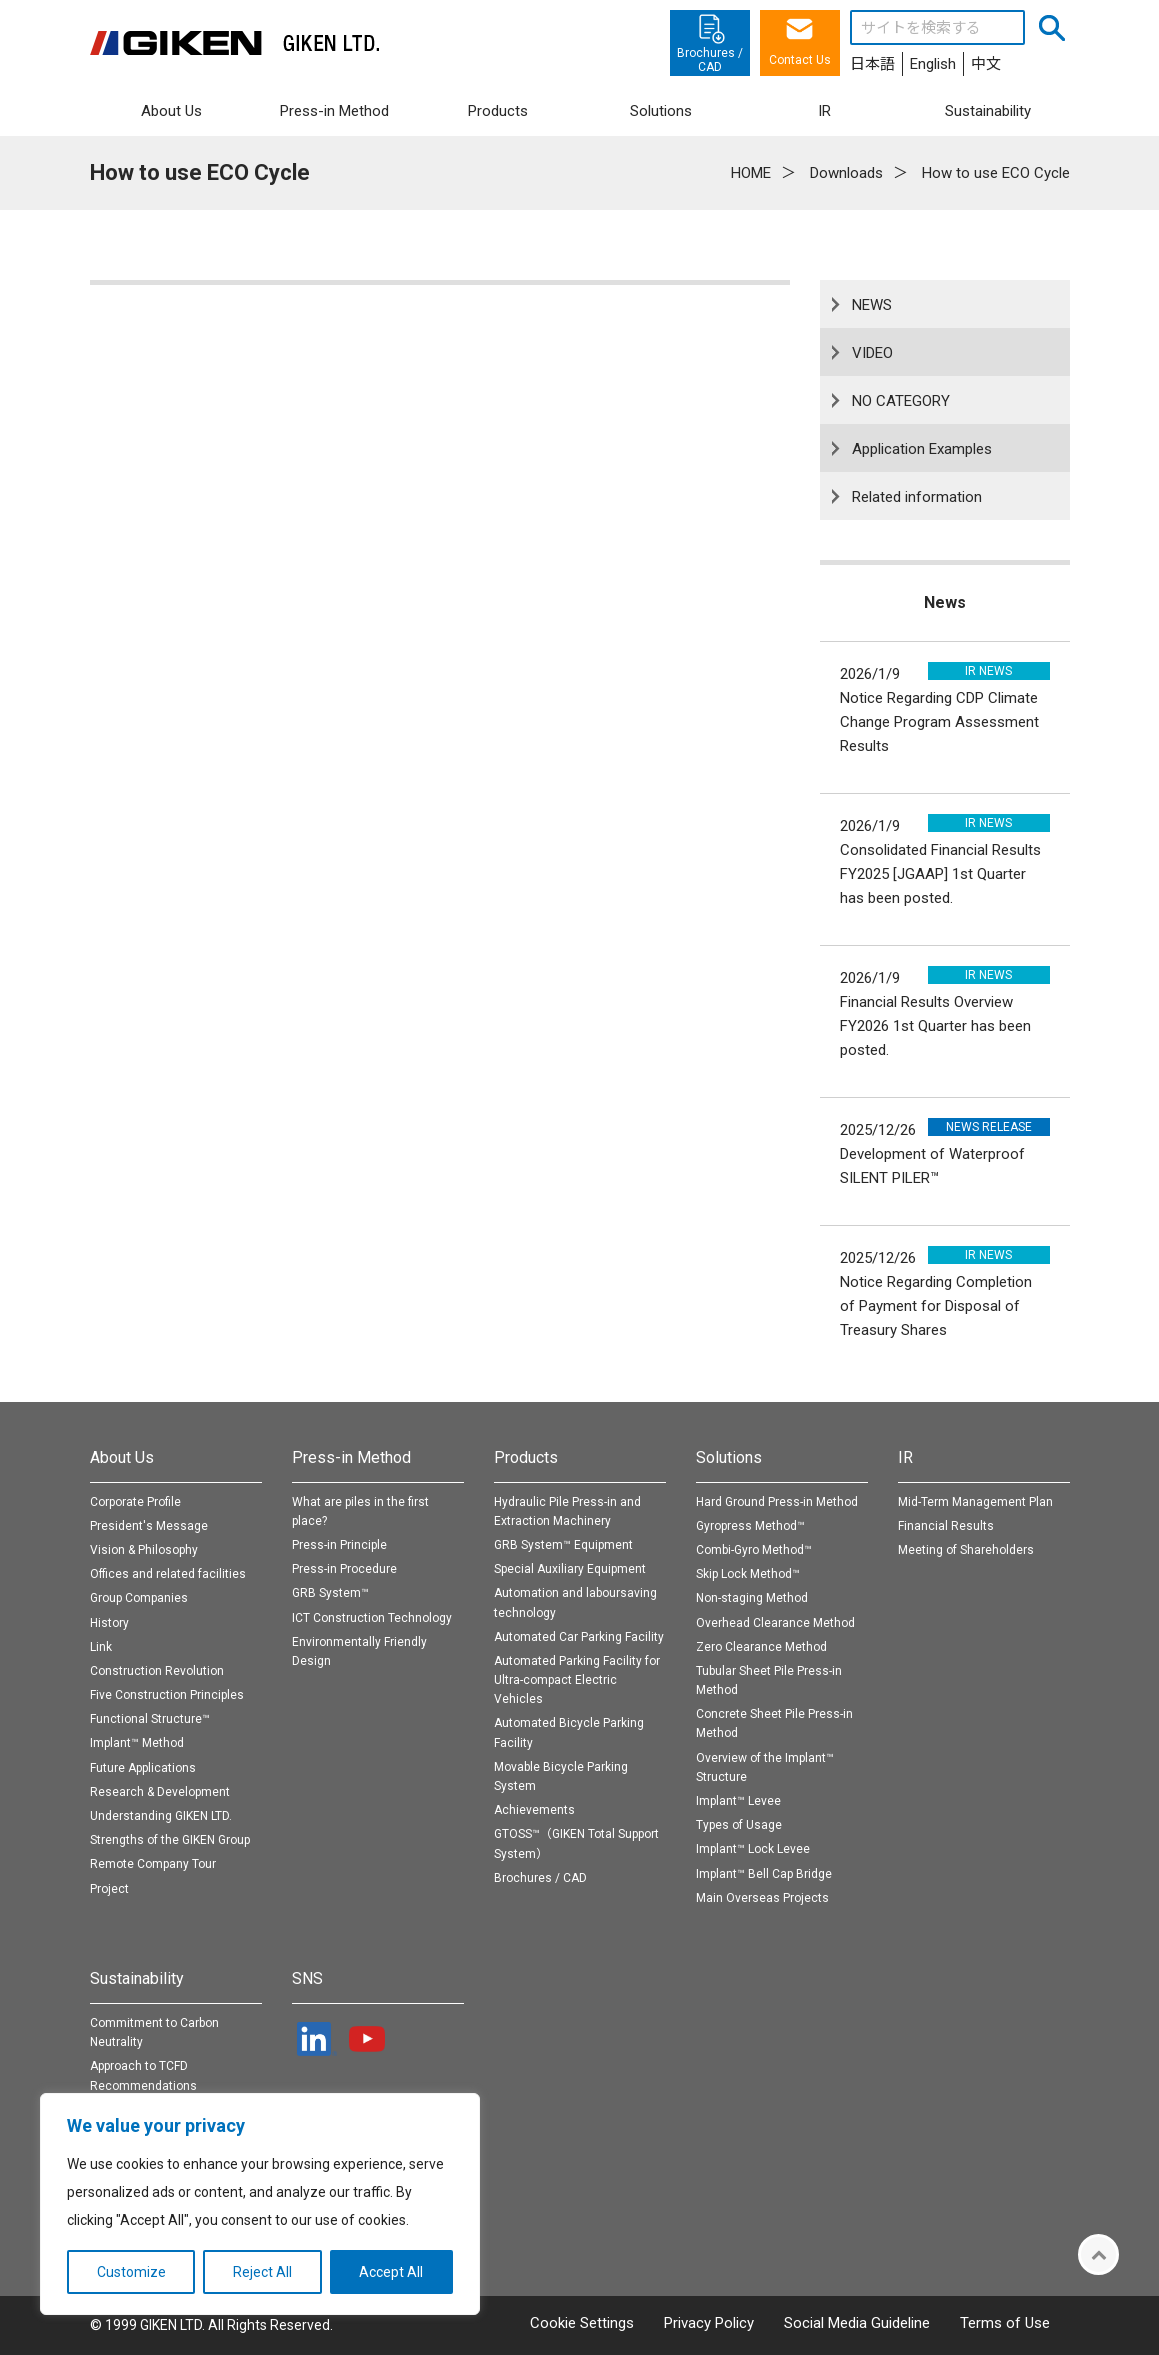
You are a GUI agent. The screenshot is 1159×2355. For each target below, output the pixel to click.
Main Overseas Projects (762, 1898)
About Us (122, 1457)
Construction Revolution (157, 1671)
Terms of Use (1005, 2323)
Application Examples (922, 449)
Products (526, 1457)
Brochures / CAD (540, 1878)
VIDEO (872, 353)
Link (101, 1647)
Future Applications (143, 1768)
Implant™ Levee (738, 1801)
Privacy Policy (709, 2323)
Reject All (262, 2272)
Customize (131, 2272)
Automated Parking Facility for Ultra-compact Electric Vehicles (577, 1680)
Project (109, 1889)
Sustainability (137, 1978)
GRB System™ (330, 1593)
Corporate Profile (135, 1502)
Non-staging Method (752, 1598)
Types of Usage (739, 1825)
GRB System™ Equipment (563, 1545)
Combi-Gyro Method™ (754, 1550)
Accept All (391, 2272)
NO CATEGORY (901, 401)
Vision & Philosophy (144, 1550)
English (933, 64)
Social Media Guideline (857, 2323)
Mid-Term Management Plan (975, 1502)
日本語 (872, 64)
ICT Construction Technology (372, 1618)
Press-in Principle (339, 1545)
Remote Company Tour (153, 1864)
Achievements (534, 1810)
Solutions (729, 1457)
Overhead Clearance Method (775, 1623)
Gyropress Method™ (750, 1526)
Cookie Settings (582, 2323)
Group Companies (139, 1598)
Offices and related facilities (168, 1574)
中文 (986, 64)
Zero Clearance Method (761, 1647)
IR (905, 1457)
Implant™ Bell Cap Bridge (764, 1874)
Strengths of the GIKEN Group (170, 1840)
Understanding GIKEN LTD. (161, 1816)
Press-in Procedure (344, 1569)
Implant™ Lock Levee (753, 1849)
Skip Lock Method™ (748, 1574)
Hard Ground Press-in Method (777, 1502)
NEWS (872, 305)
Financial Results (946, 1526)
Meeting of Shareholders (966, 1550)
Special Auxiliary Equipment (570, 1569)
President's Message (149, 1526)
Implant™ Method (137, 1743)
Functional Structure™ (150, 1719)
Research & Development (160, 1792)
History (109, 1623)
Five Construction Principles (167, 1695)
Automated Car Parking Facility (579, 1637)
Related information (917, 497)
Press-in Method (351, 1457)
